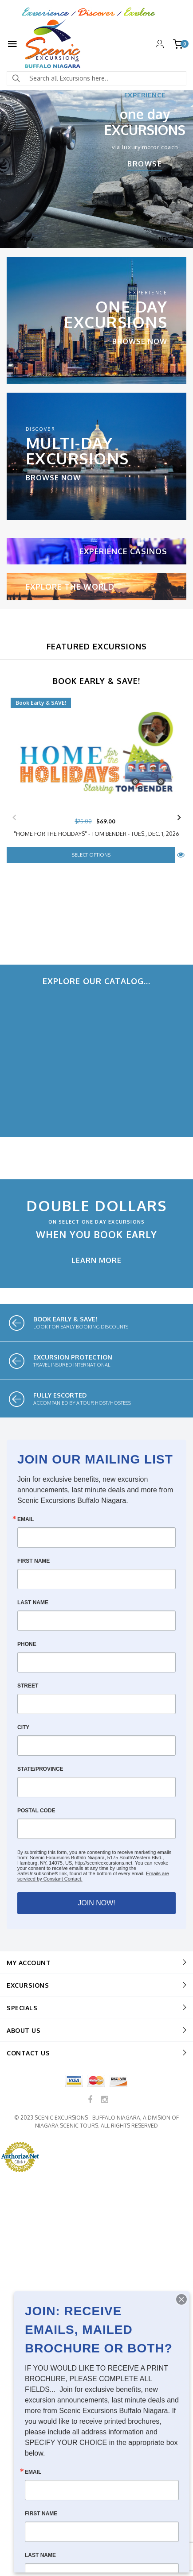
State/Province (40, 1769)
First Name (33, 1561)
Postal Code (36, 1810)
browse (144, 164)
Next (179, 817)
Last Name (32, 1602)
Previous (14, 817)
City (23, 1727)
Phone (26, 1644)
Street (27, 1685)
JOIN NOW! (96, 1903)
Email (25, 1519)
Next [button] (165, 239)
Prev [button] (27, 239)
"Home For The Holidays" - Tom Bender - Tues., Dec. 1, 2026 (96, 833)
